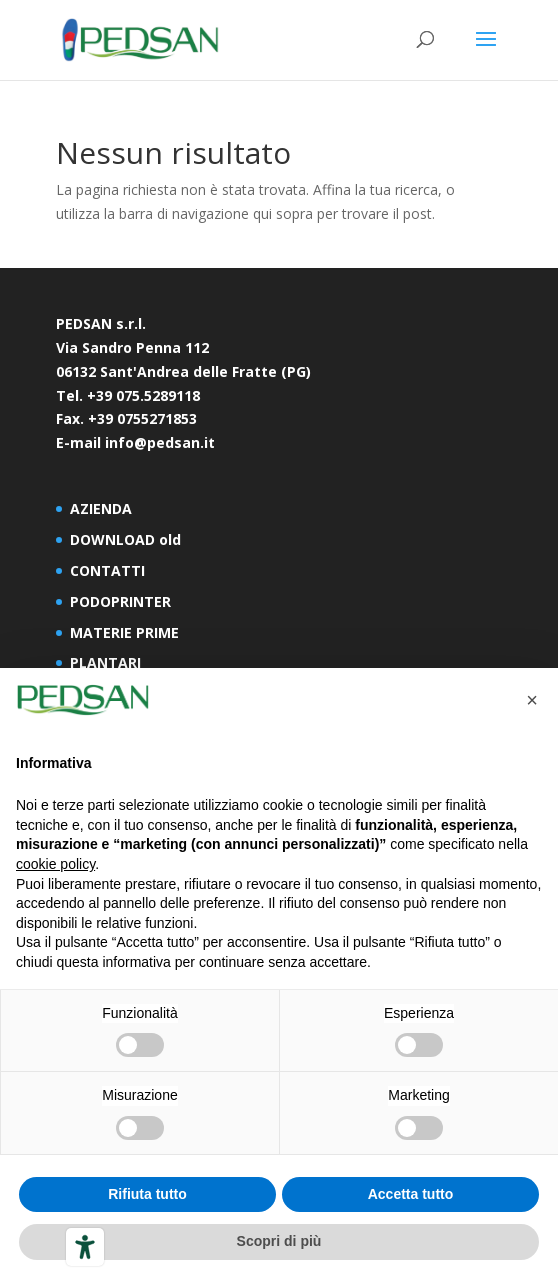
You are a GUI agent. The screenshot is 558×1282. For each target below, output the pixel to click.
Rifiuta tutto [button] (147, 1194)
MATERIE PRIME (124, 632)
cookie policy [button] (55, 864)
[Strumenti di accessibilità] (85, 1247)
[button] (532, 700)
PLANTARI (105, 662)
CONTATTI (107, 570)
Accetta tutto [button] (411, 1194)
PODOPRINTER (120, 601)
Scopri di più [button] (279, 1241)
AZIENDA (101, 508)
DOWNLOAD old (125, 539)
